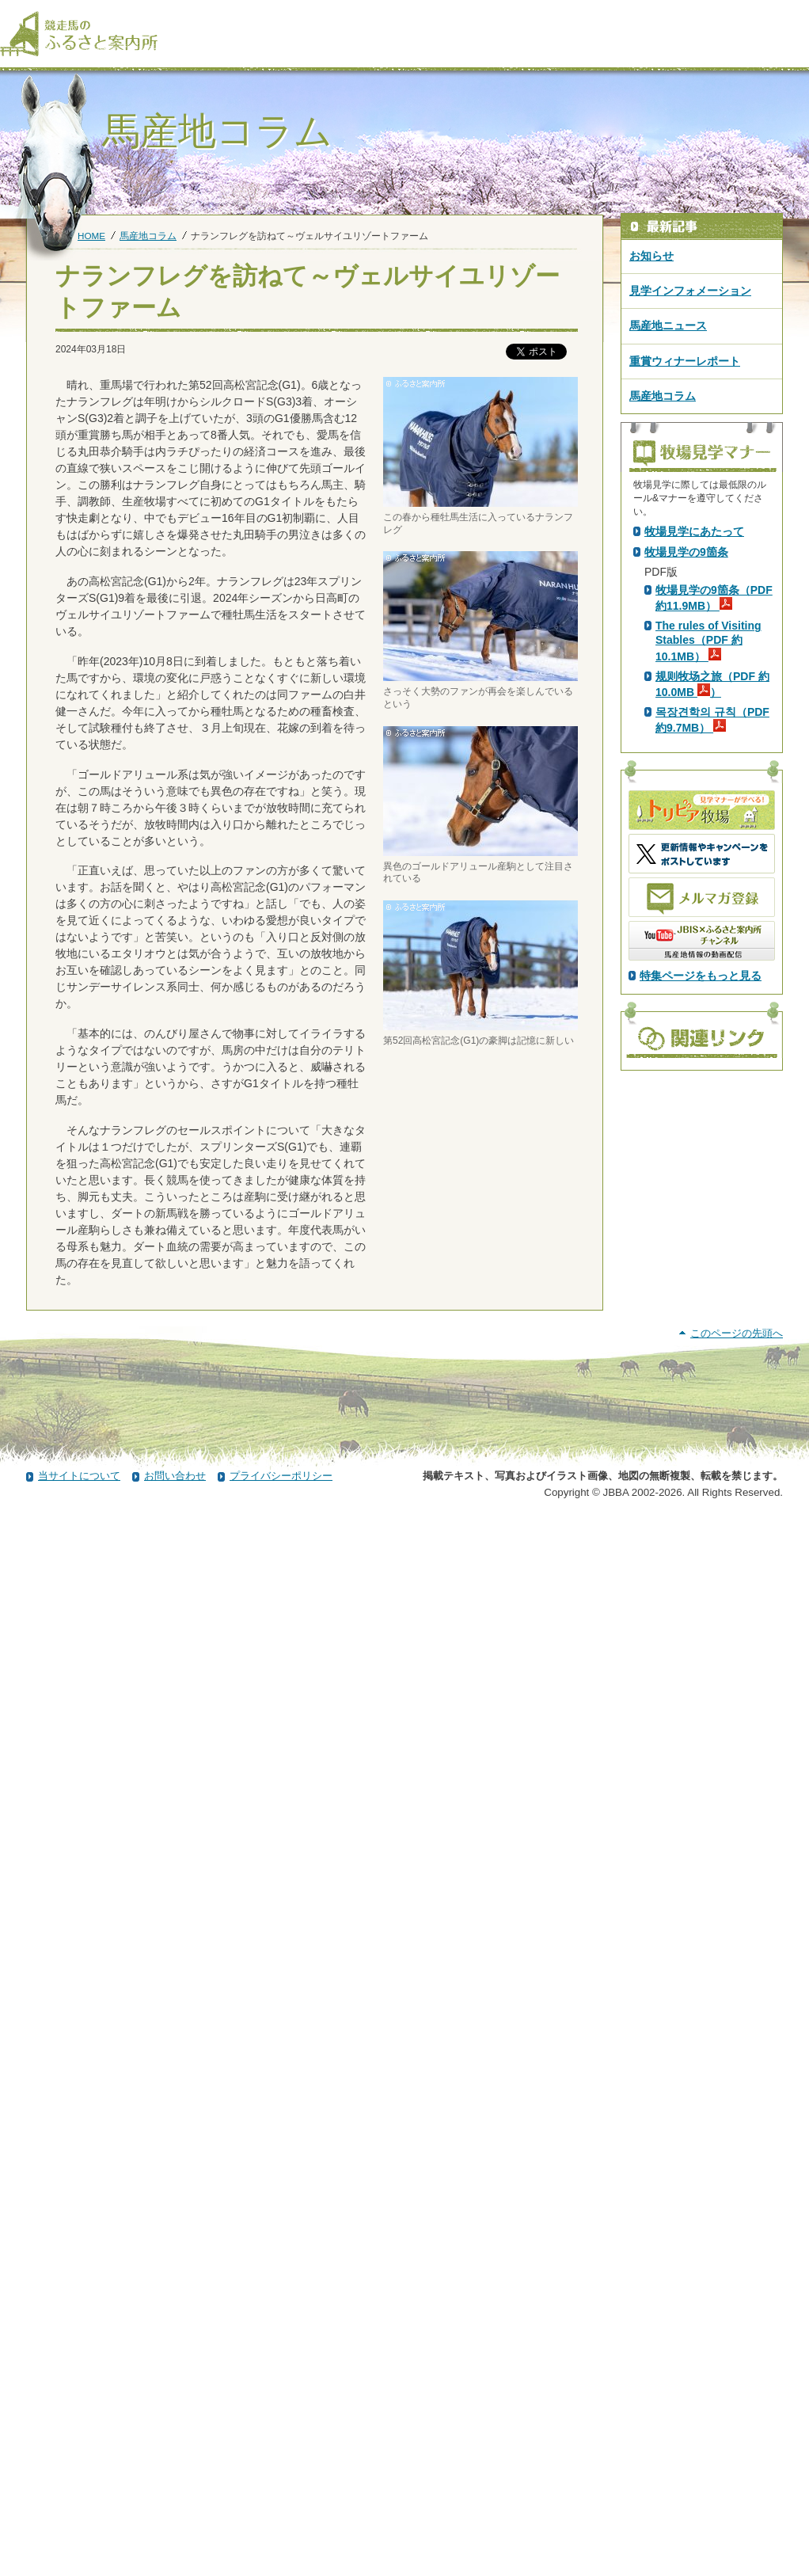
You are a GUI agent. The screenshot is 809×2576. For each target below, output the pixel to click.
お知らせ (651, 255)
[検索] (798, 14)
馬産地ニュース (668, 325)
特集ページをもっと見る (701, 1254)
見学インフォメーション (690, 290)
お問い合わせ (175, 2531)
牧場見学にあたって (694, 810)
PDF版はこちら (686, 666)
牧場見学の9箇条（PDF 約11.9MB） (714, 876)
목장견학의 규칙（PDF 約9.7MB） (712, 998)
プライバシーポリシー (281, 2531)
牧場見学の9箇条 (686, 830)
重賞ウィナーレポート (684, 361)
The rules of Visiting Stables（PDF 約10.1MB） (708, 919)
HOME (91, 235)
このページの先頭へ (736, 2389)
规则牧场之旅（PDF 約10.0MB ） (712, 963)
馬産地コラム (148, 235)
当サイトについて (79, 2531)
